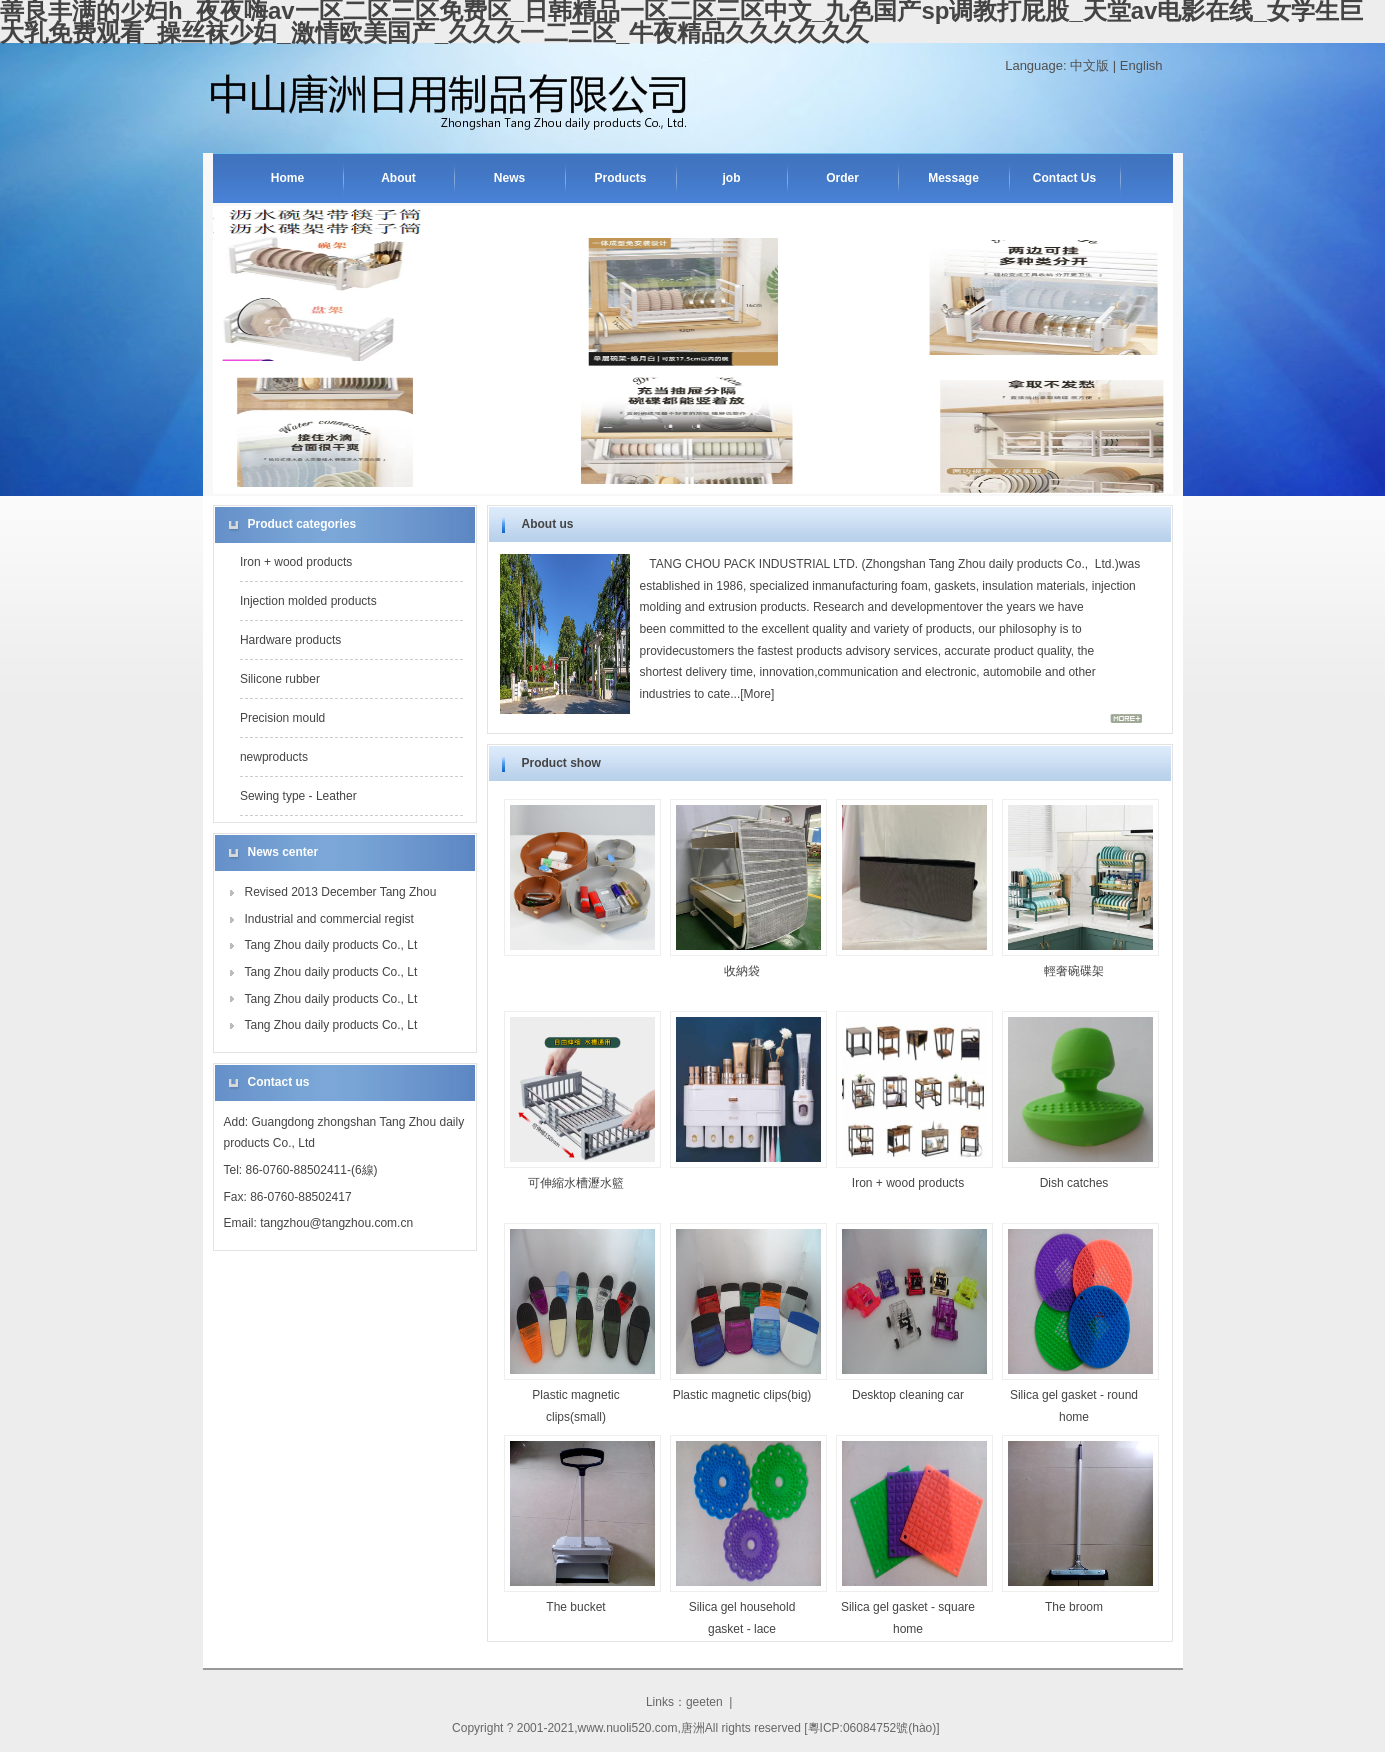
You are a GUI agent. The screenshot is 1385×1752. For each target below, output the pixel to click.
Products (620, 178)
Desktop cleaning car (908, 1395)
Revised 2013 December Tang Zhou (341, 892)
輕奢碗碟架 (1074, 971)
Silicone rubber (280, 679)
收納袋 (742, 971)
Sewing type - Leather (298, 796)
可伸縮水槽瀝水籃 (576, 1183)
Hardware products (290, 640)
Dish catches (1074, 1183)
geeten (704, 1702)
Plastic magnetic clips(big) (742, 1395)
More (757, 694)
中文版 (1089, 65)
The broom (1074, 1607)
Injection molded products (308, 601)
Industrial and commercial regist (329, 919)
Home (287, 178)
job (732, 178)
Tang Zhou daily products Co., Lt (331, 945)
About (398, 178)
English (1141, 65)
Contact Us (1064, 178)
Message (953, 178)
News (509, 178)
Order (842, 178)
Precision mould (282, 718)
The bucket (575, 1607)
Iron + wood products (296, 562)
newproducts (274, 757)
